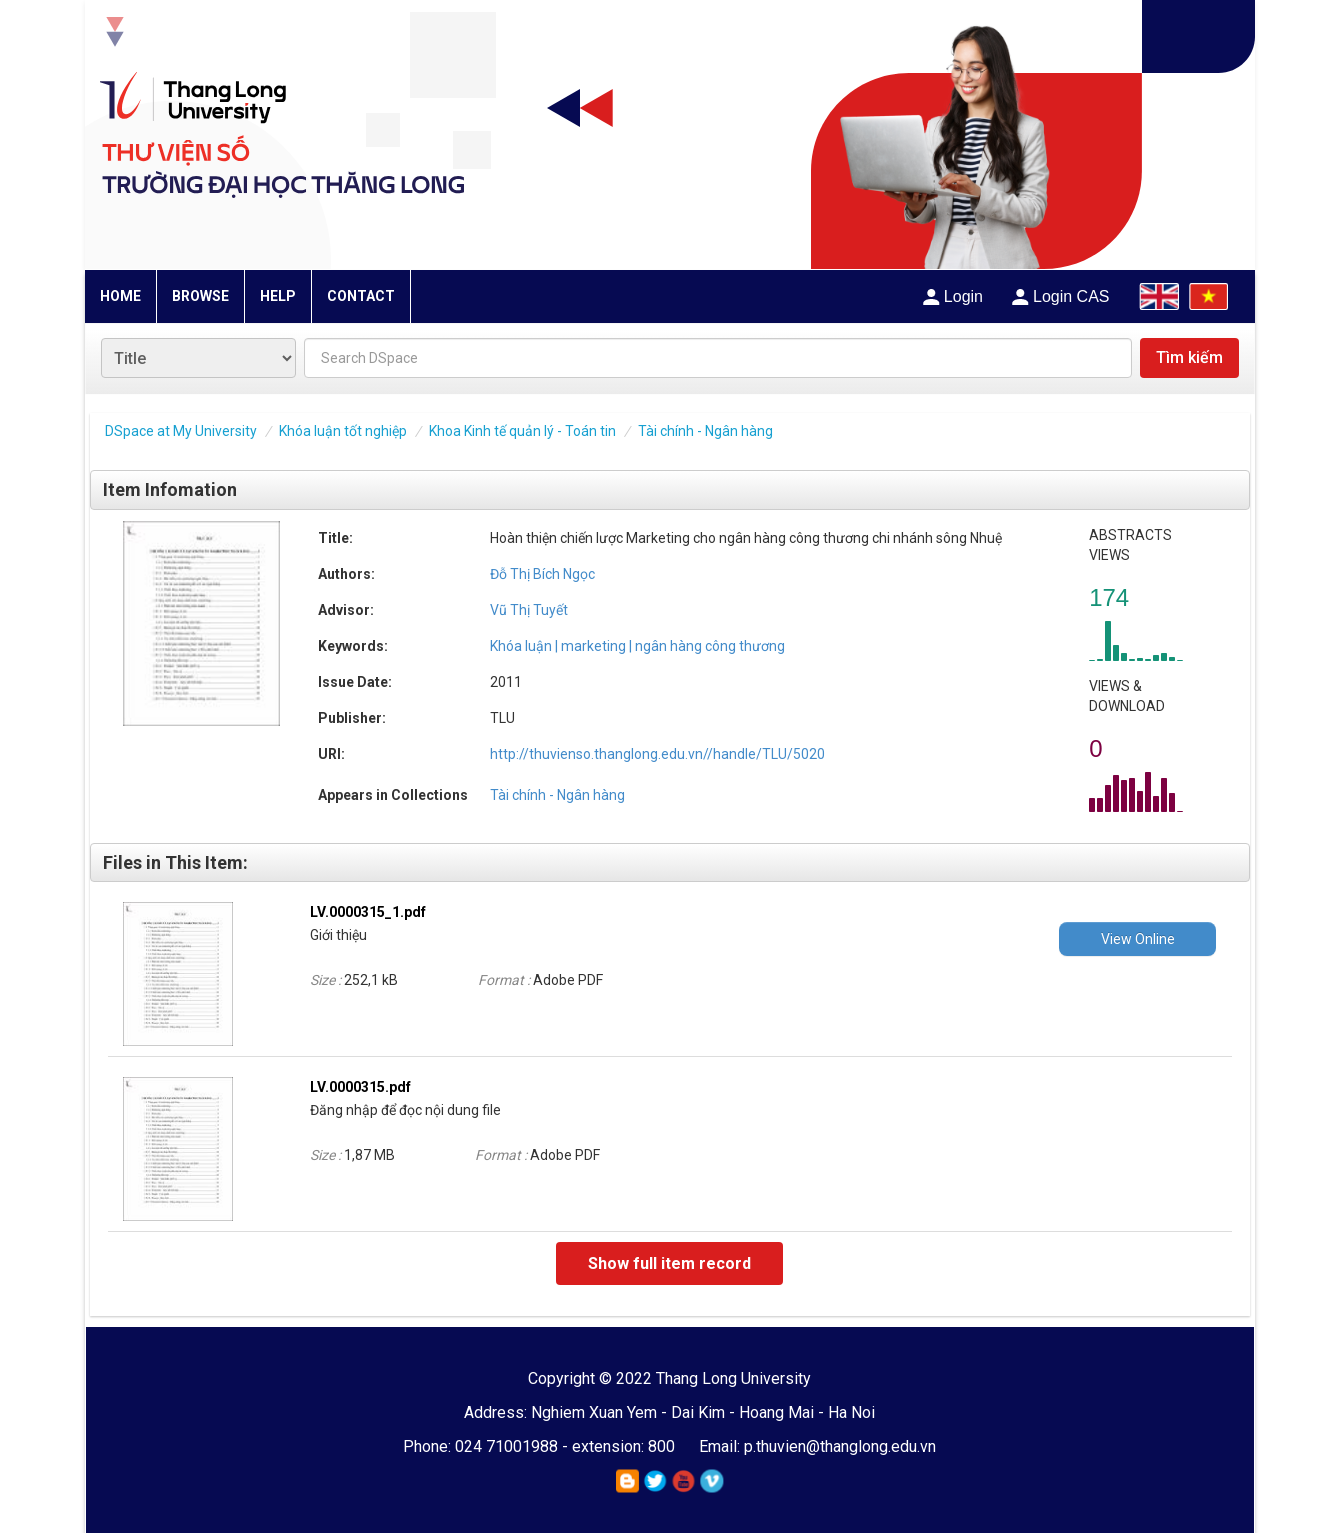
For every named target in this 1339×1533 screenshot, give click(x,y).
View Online (1138, 939)
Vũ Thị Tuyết (529, 610)
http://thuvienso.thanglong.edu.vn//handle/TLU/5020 (657, 754)
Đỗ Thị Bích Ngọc (542, 574)
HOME (120, 296)
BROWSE (200, 296)
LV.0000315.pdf (360, 1087)
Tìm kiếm (1189, 357)
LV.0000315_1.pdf (368, 912)
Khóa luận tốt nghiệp (343, 431)
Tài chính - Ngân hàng (705, 431)
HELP (278, 296)
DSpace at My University (181, 431)
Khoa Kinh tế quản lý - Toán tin (522, 431)
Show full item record (669, 1263)
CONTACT (361, 296)
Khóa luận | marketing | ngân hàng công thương (637, 646)
